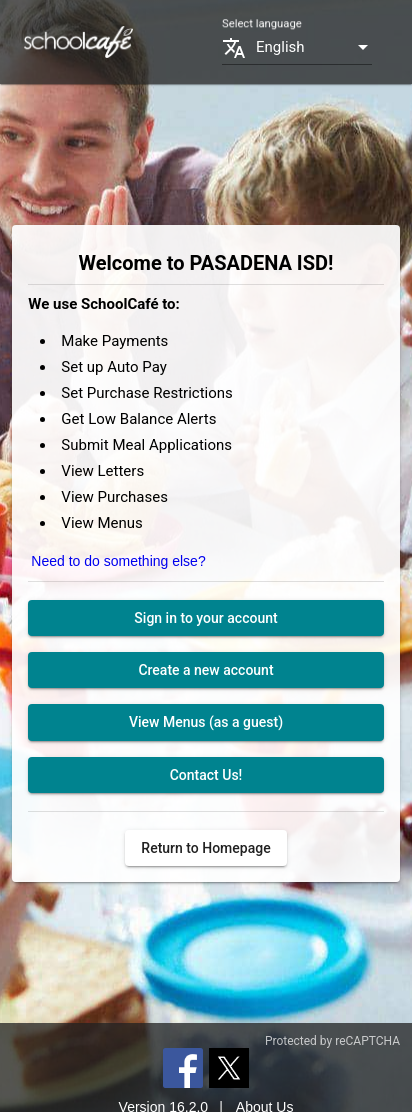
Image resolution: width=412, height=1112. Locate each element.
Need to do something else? (118, 561)
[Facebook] (183, 1067)
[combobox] (314, 47)
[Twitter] (229, 1067)
